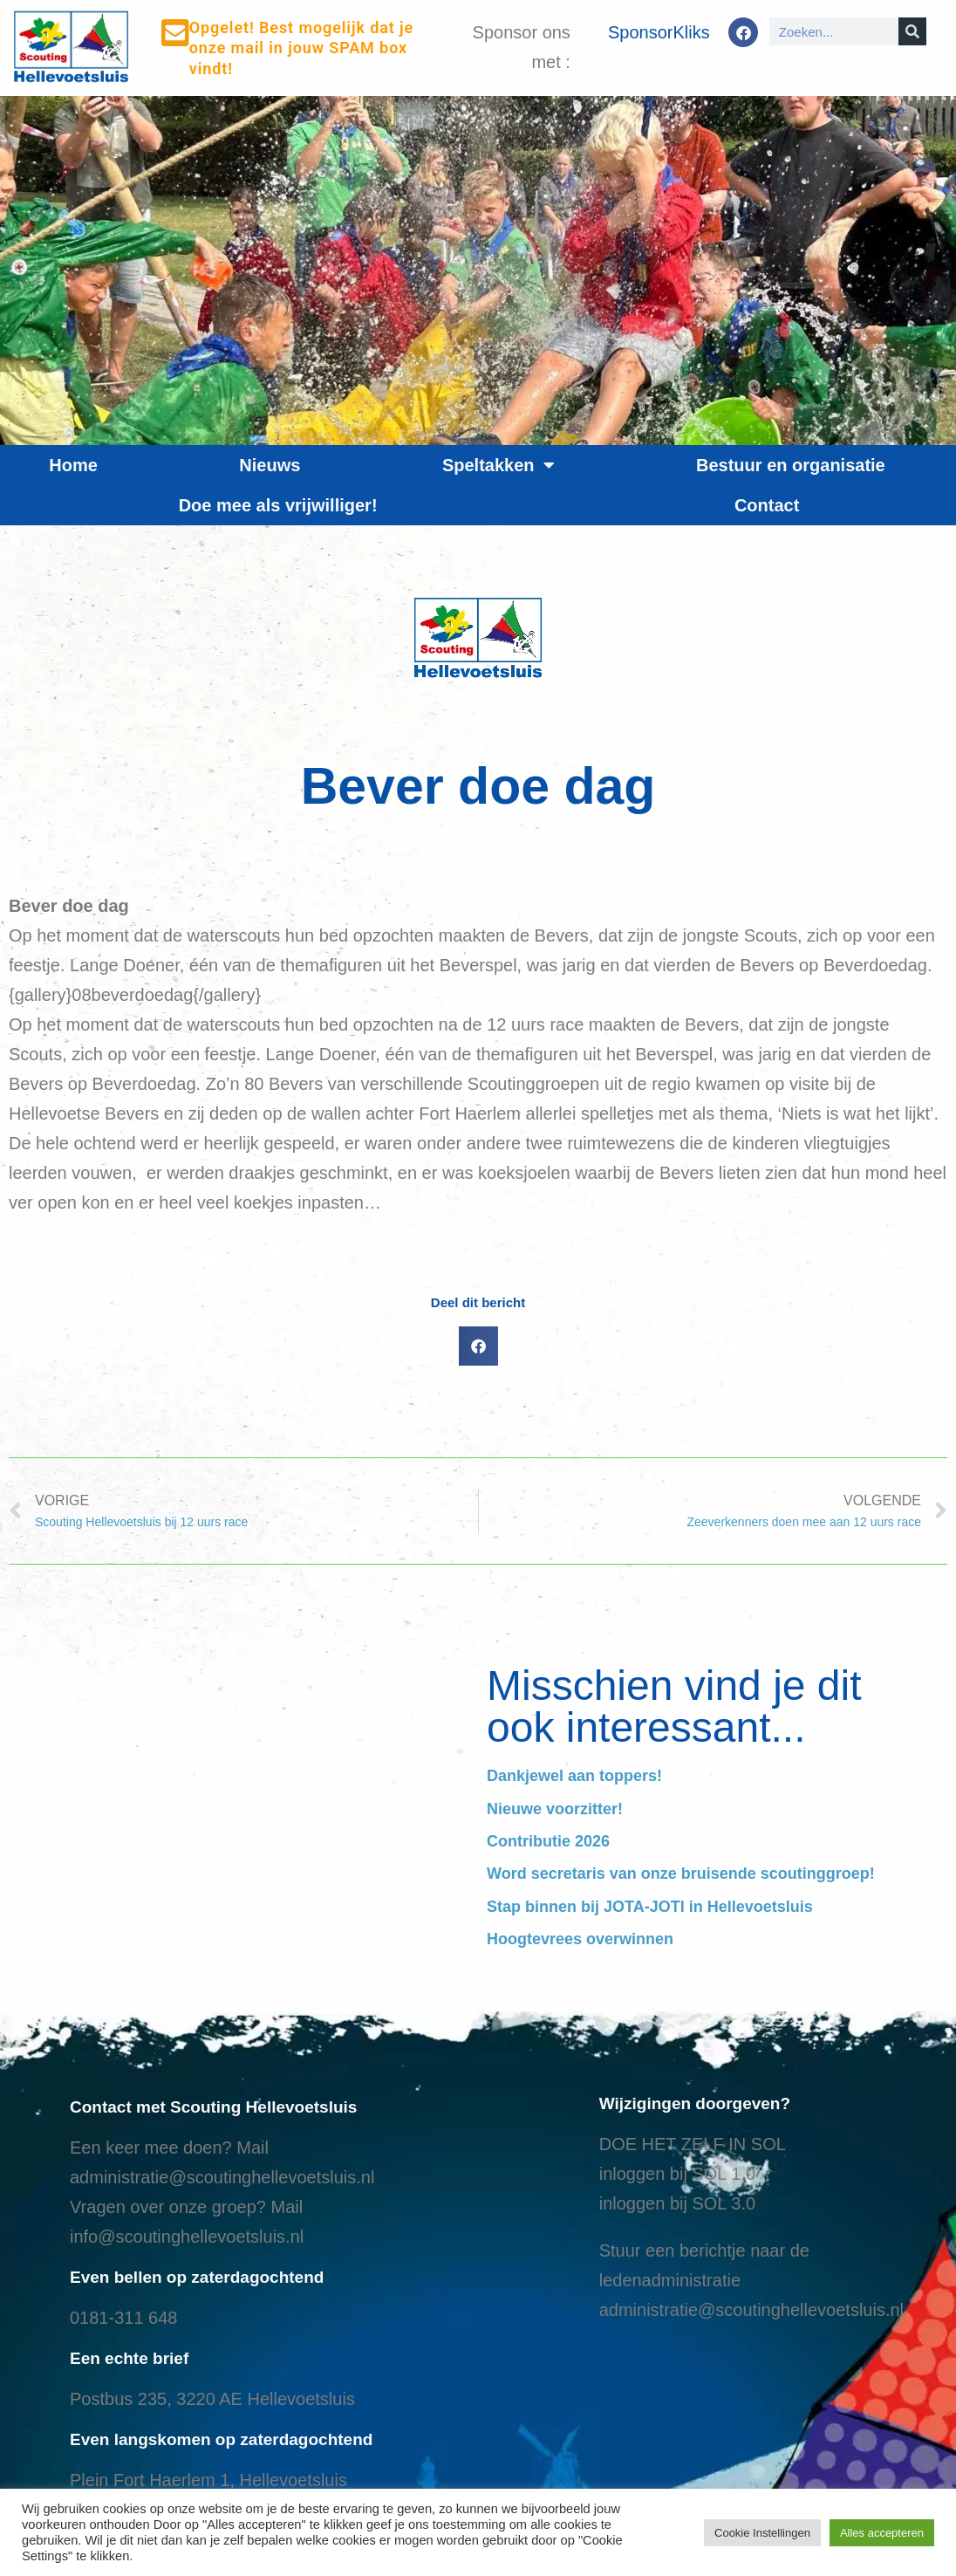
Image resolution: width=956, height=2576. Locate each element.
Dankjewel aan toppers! (574, 1776)
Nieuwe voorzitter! (555, 1809)
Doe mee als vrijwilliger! (278, 505)
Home (73, 465)
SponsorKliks (659, 32)
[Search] (912, 31)
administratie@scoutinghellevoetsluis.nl (222, 2177)
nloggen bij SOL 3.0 (679, 2203)
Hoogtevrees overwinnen (580, 1939)
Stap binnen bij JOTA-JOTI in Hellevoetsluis (650, 1906)
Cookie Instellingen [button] (762, 2532)
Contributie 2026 (548, 1841)
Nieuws (269, 465)
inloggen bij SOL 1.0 (677, 2173)
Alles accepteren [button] (882, 2532)
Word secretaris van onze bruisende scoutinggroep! (681, 1873)
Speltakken (498, 465)
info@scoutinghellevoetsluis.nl (187, 2236)
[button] (478, 1346)
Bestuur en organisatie (790, 465)
